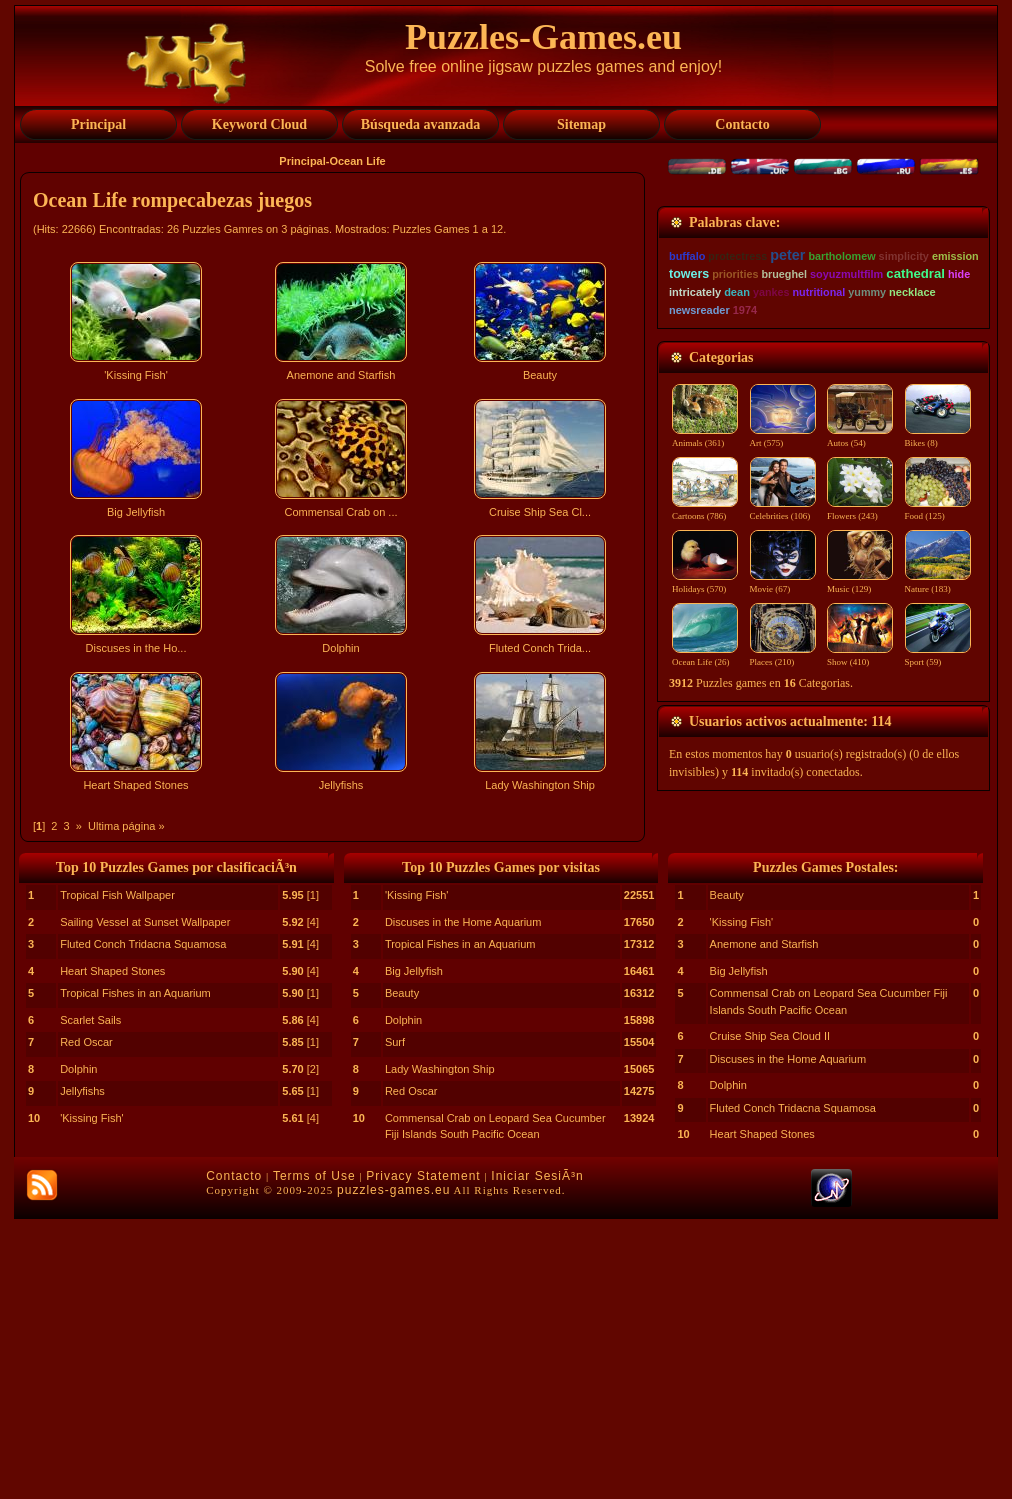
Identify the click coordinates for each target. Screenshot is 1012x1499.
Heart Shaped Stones (112, 1251)
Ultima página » (126, 826)
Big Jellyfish (414, 1251)
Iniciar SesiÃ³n (537, 1456)
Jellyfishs (82, 1371)
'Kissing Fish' (92, 1398)
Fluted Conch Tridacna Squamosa (143, 1224)
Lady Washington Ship (440, 1349)
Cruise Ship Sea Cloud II (770, 1316)
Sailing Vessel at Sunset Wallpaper (145, 1202)
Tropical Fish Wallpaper (117, 1175)
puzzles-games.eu (393, 1470)
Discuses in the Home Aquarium (463, 1202)
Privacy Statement (423, 1456)
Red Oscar (86, 1322)
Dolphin (78, 1349)
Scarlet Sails (90, 1300)
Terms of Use (314, 1456)
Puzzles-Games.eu (543, 37)
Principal (302, 161)
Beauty (402, 1273)
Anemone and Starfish (764, 1224)
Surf (395, 1322)
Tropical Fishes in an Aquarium (135, 1273)
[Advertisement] (335, 974)
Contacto (234, 1456)
